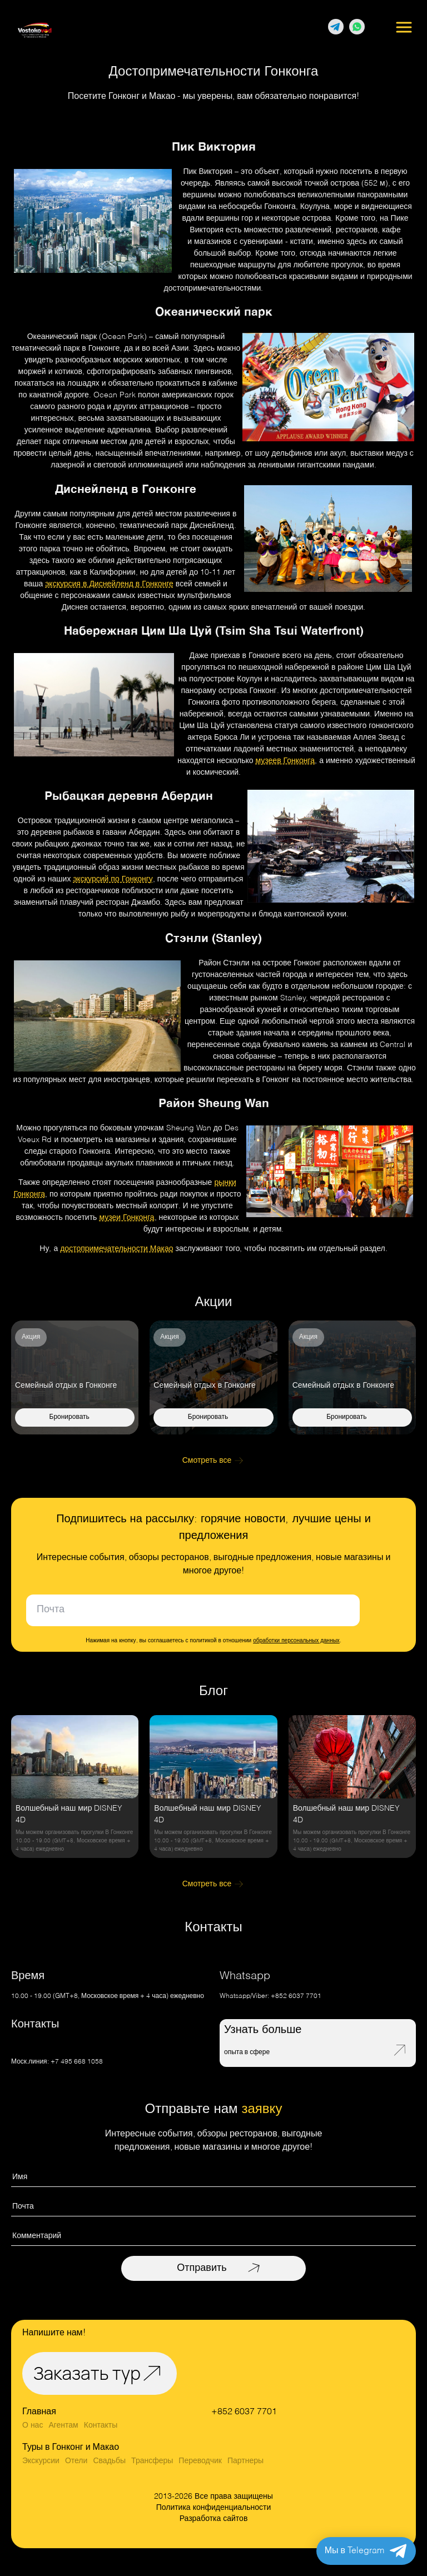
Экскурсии (40, 2461)
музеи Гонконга (126, 1218)
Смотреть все (207, 1460)
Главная (39, 2412)
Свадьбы (109, 2461)
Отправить (201, 2268)
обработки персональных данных (296, 1640)
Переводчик (200, 2461)
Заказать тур (87, 2373)
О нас (32, 2425)
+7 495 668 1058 (77, 2062)
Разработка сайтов (214, 2519)
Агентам (63, 2425)
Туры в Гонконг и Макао (70, 2447)
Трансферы (152, 2461)
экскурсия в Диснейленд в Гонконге (109, 584)
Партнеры (245, 2461)
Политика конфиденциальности (213, 2508)
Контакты (100, 2425)
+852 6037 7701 (296, 1996)
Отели (76, 2461)
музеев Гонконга (285, 761)
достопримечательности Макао (116, 1249)
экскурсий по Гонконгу (112, 879)
